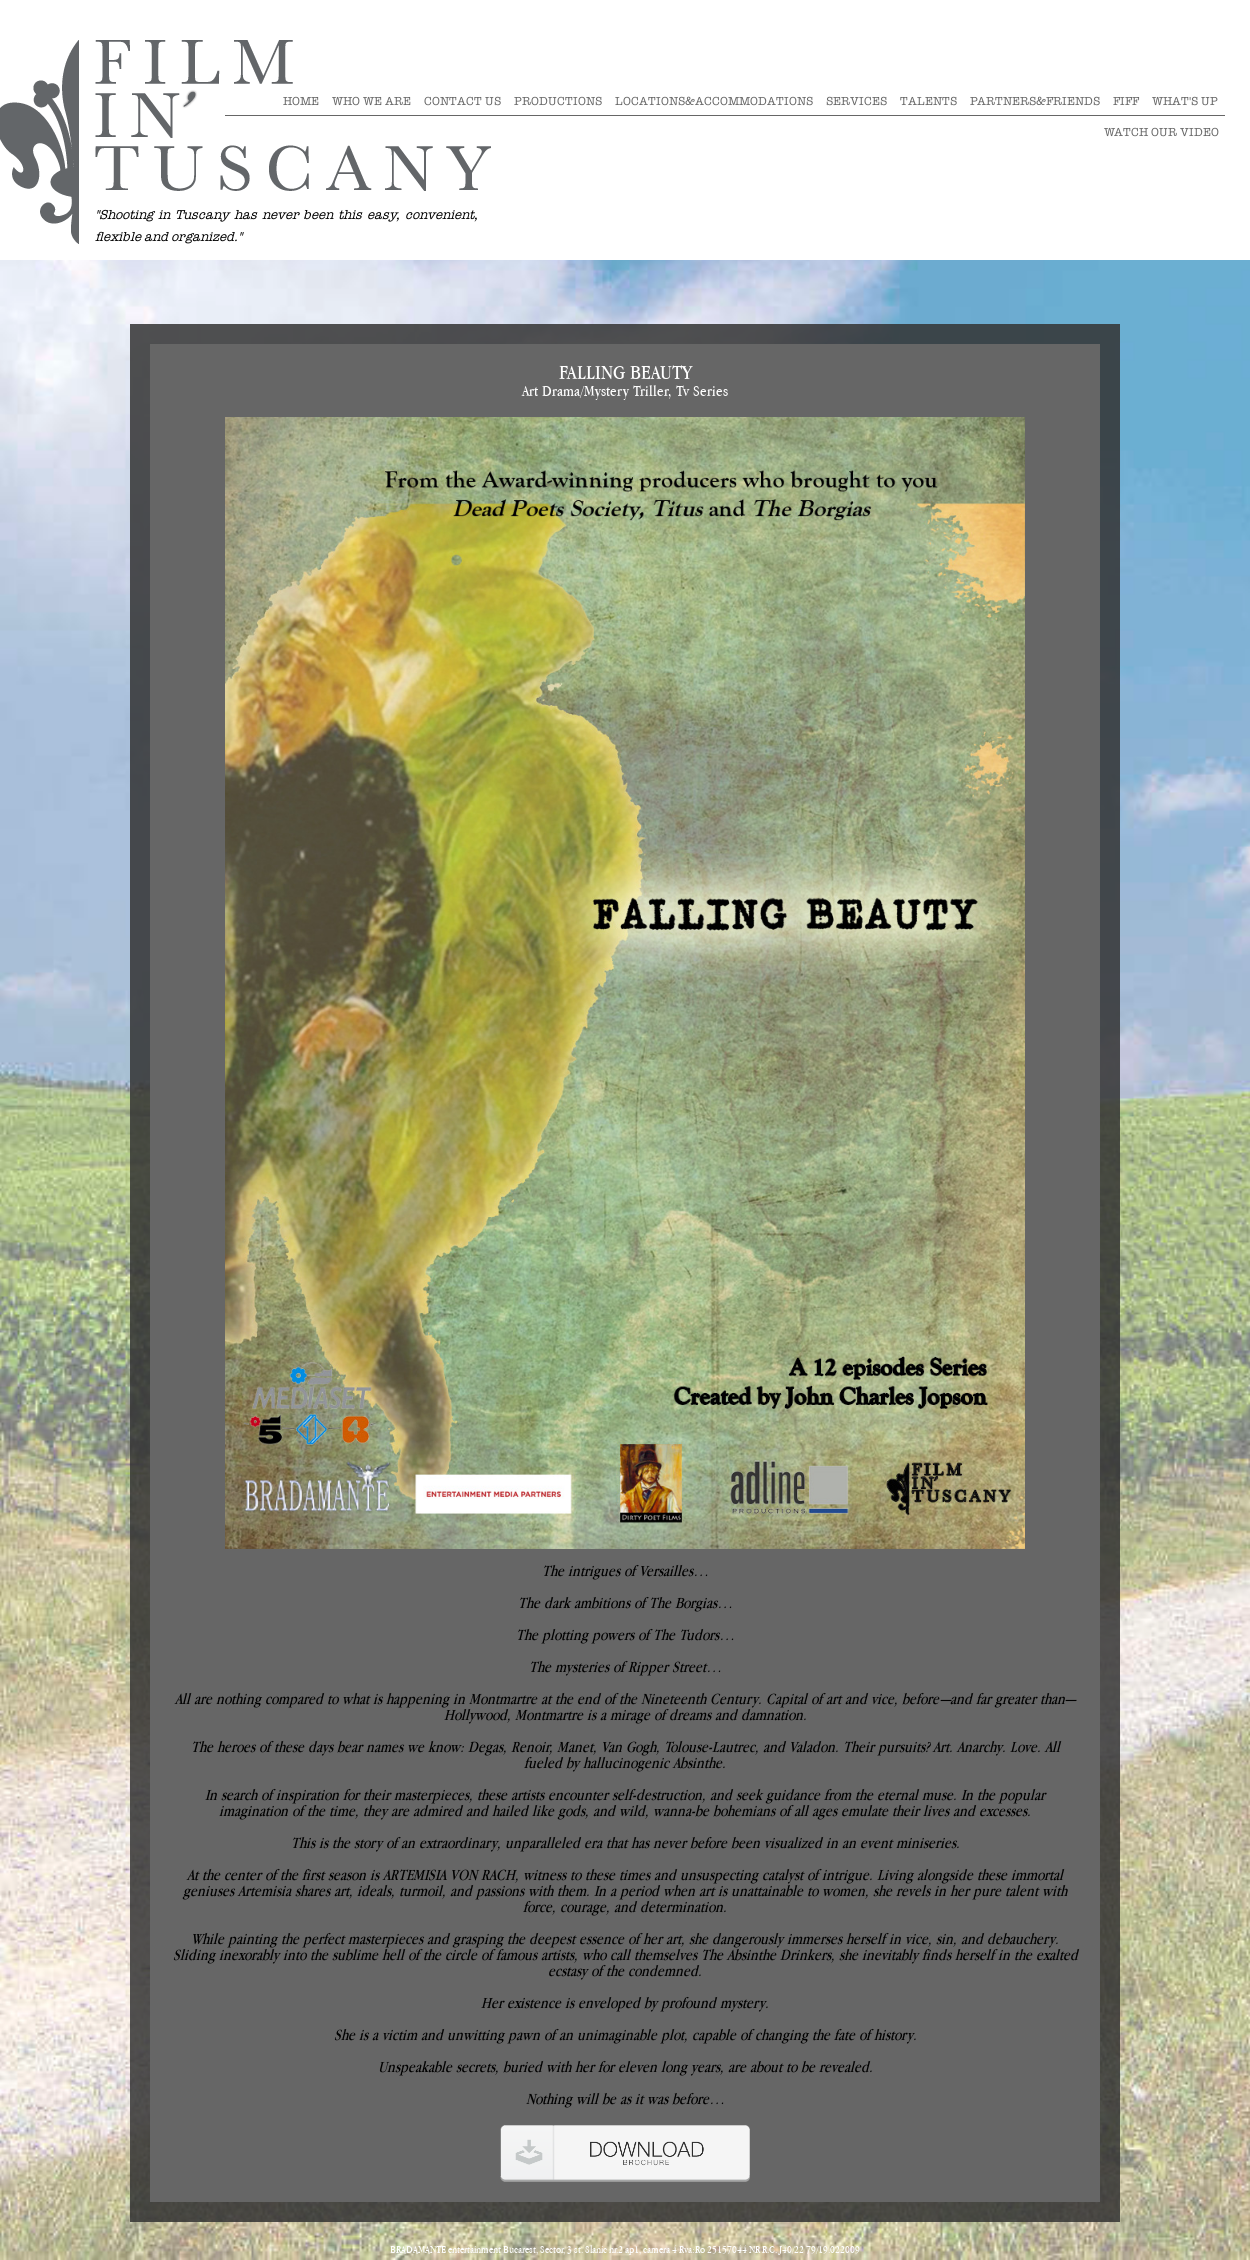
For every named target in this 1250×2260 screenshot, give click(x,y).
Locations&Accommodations (714, 101)
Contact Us (462, 101)
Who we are (371, 101)
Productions (558, 101)
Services (856, 101)
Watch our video (1161, 132)
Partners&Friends (1035, 101)
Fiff (1126, 101)
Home (301, 101)
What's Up (1185, 101)
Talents (928, 101)
